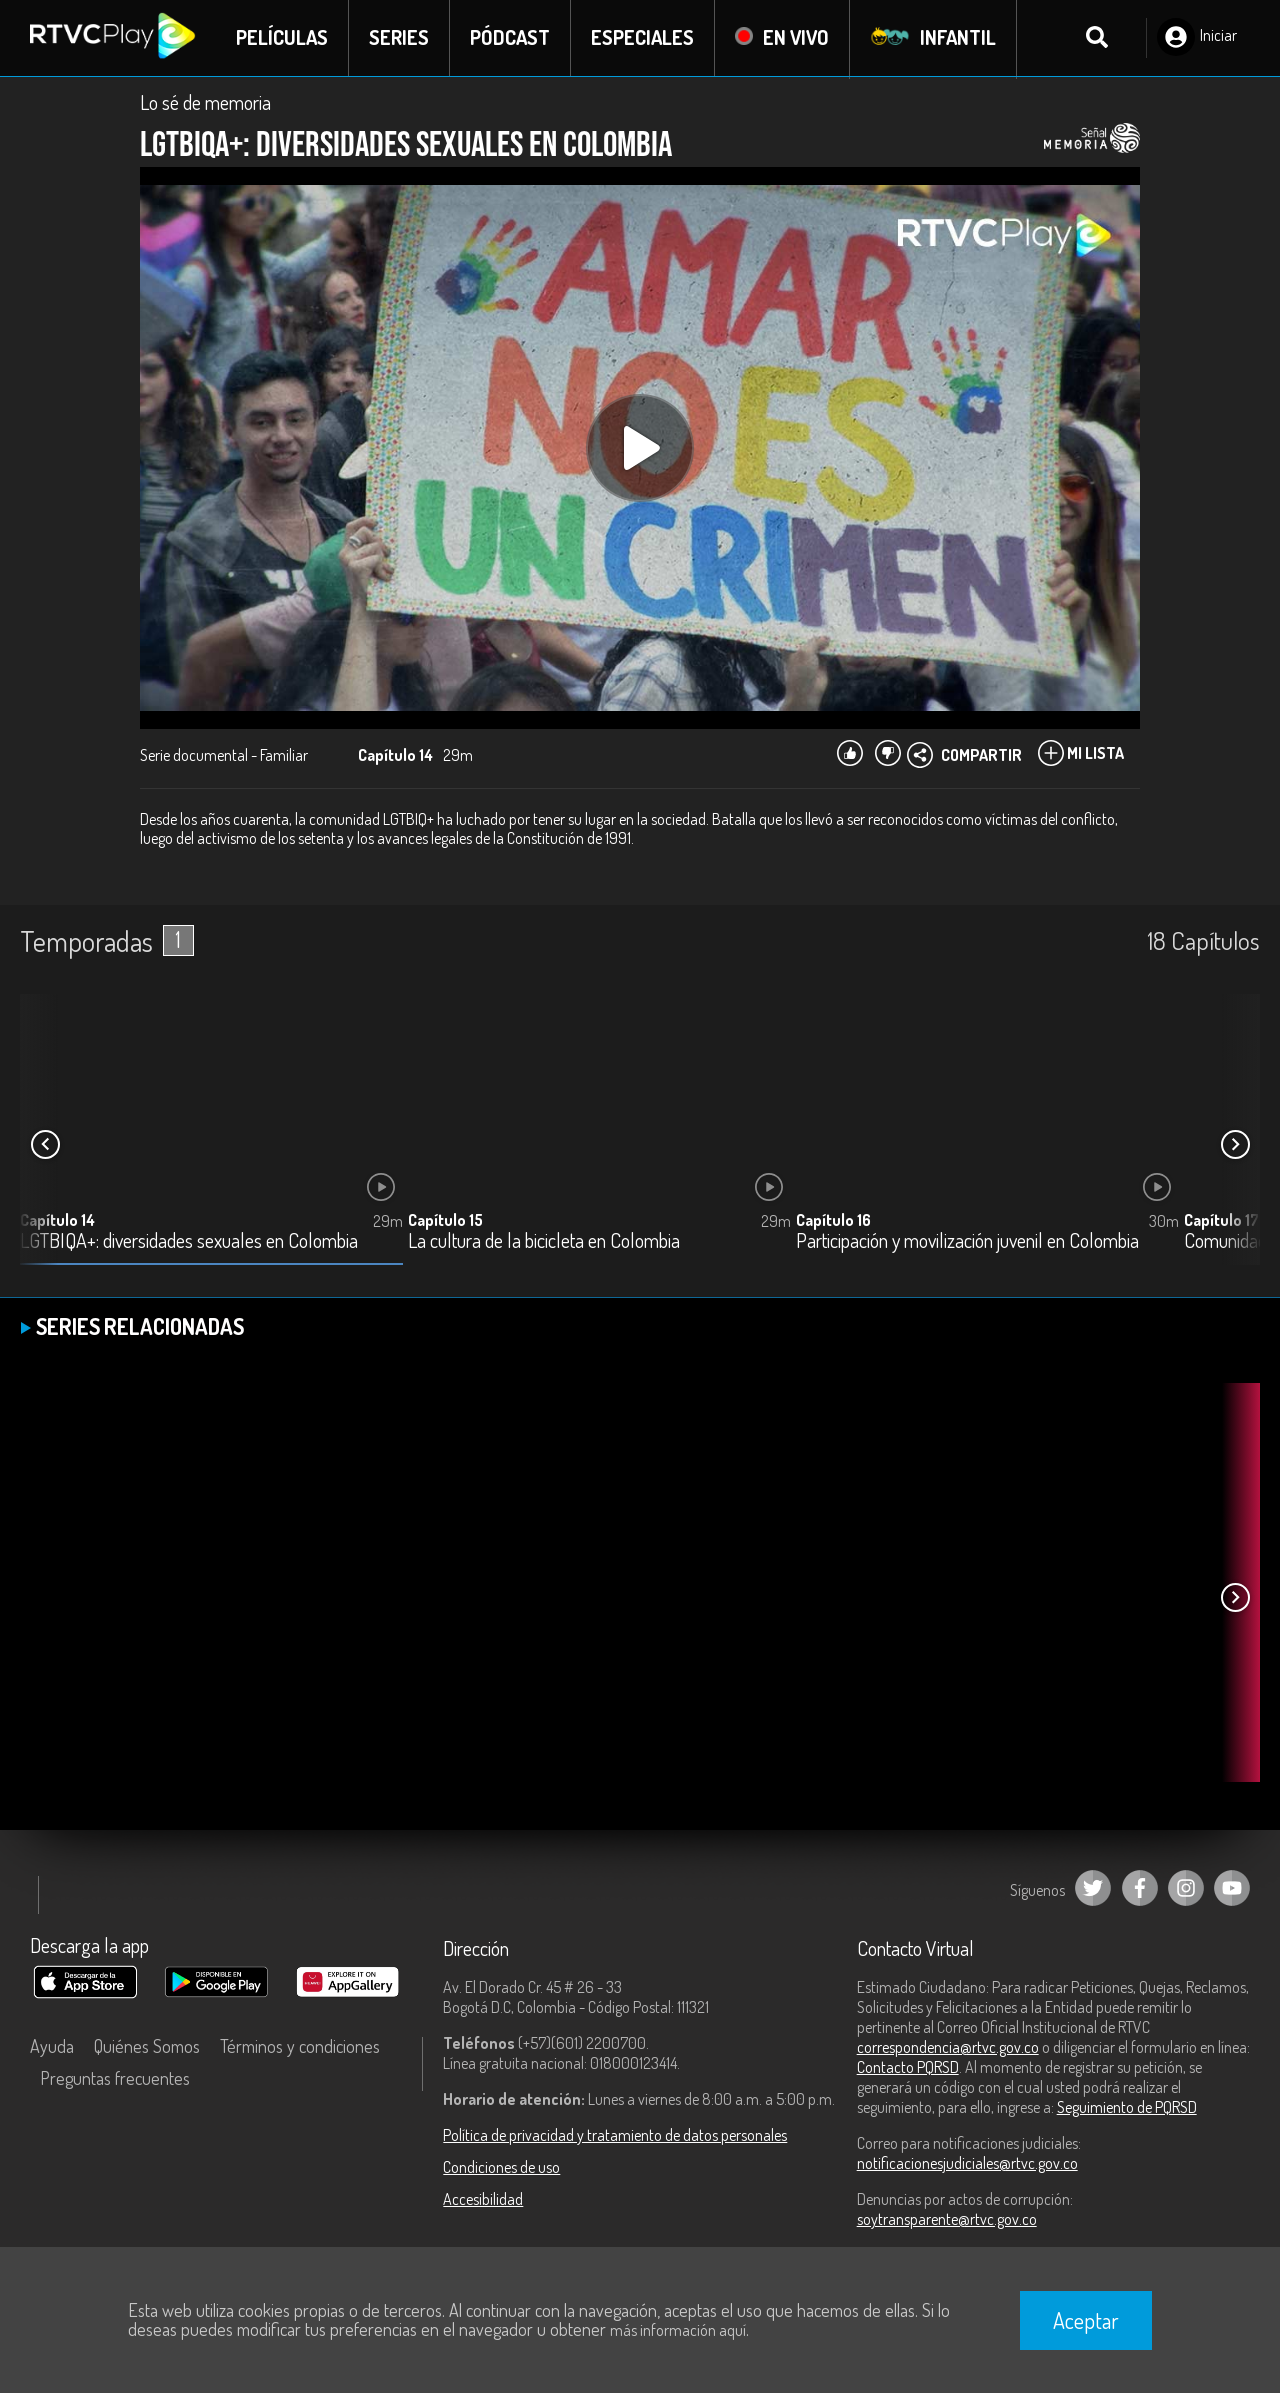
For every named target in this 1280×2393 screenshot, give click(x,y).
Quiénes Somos (147, 2046)
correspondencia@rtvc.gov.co (948, 2047)
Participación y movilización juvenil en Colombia (967, 1241)
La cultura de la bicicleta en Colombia (544, 1241)
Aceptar (1086, 2320)
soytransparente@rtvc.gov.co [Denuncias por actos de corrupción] (947, 2219)
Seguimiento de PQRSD (1127, 2107)
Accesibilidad (483, 2199)
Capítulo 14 (57, 1220)
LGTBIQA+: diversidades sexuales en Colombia (189, 1241)
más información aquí (678, 2330)
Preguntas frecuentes (115, 2078)
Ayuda (52, 2046)
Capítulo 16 (833, 1220)
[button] (1235, 1145)
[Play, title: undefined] (640, 448)
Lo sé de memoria (205, 102)
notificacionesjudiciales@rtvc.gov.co (967, 2163)
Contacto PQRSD (908, 2067)
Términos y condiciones (300, 2046)
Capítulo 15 (445, 1220)
